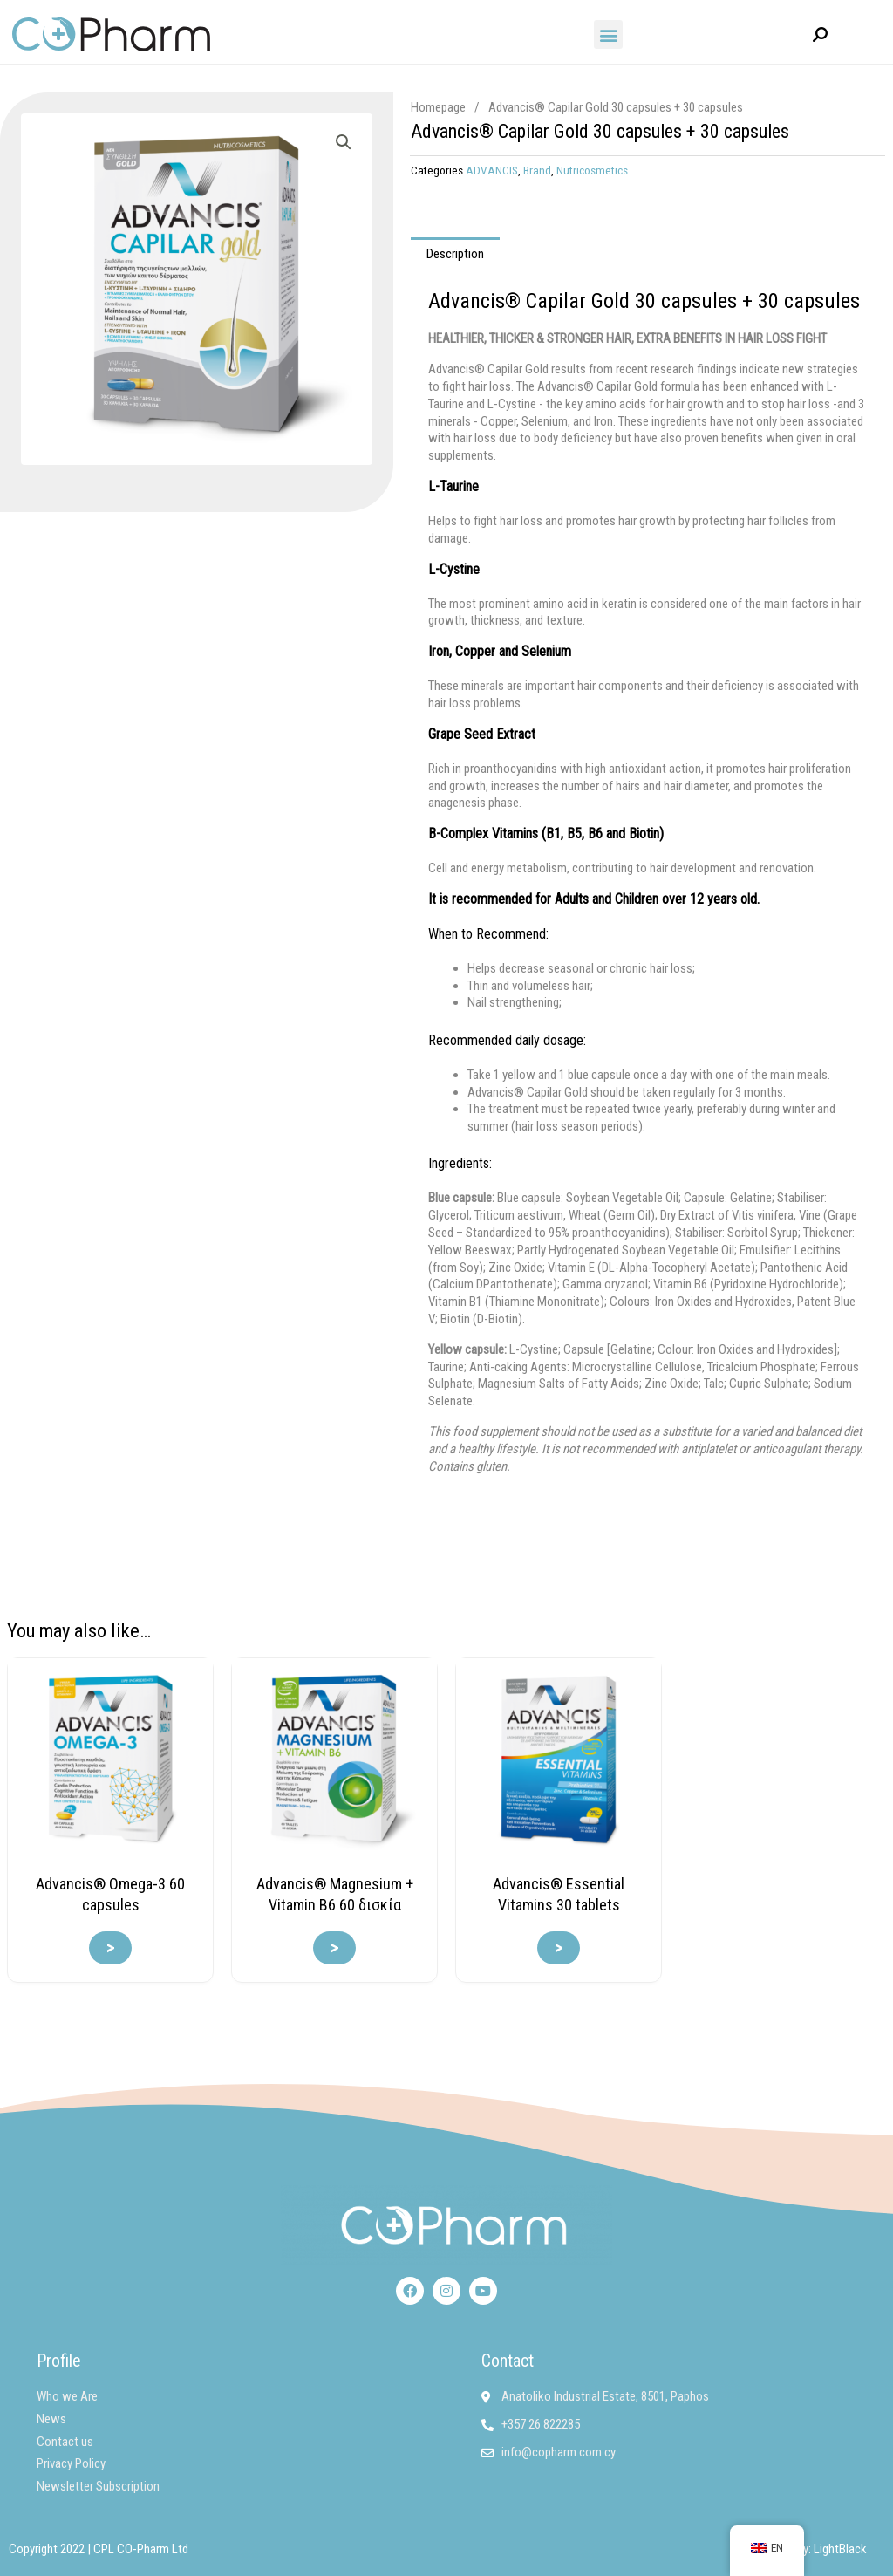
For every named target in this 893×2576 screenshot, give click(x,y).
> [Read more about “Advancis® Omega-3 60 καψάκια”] (110, 1947)
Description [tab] (455, 254)
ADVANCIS (492, 170)
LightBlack (840, 2549)
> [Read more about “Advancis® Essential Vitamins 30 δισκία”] (558, 1947)
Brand (537, 170)
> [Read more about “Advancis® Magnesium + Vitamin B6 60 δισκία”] (334, 1947)
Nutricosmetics (592, 170)
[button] (608, 34)
